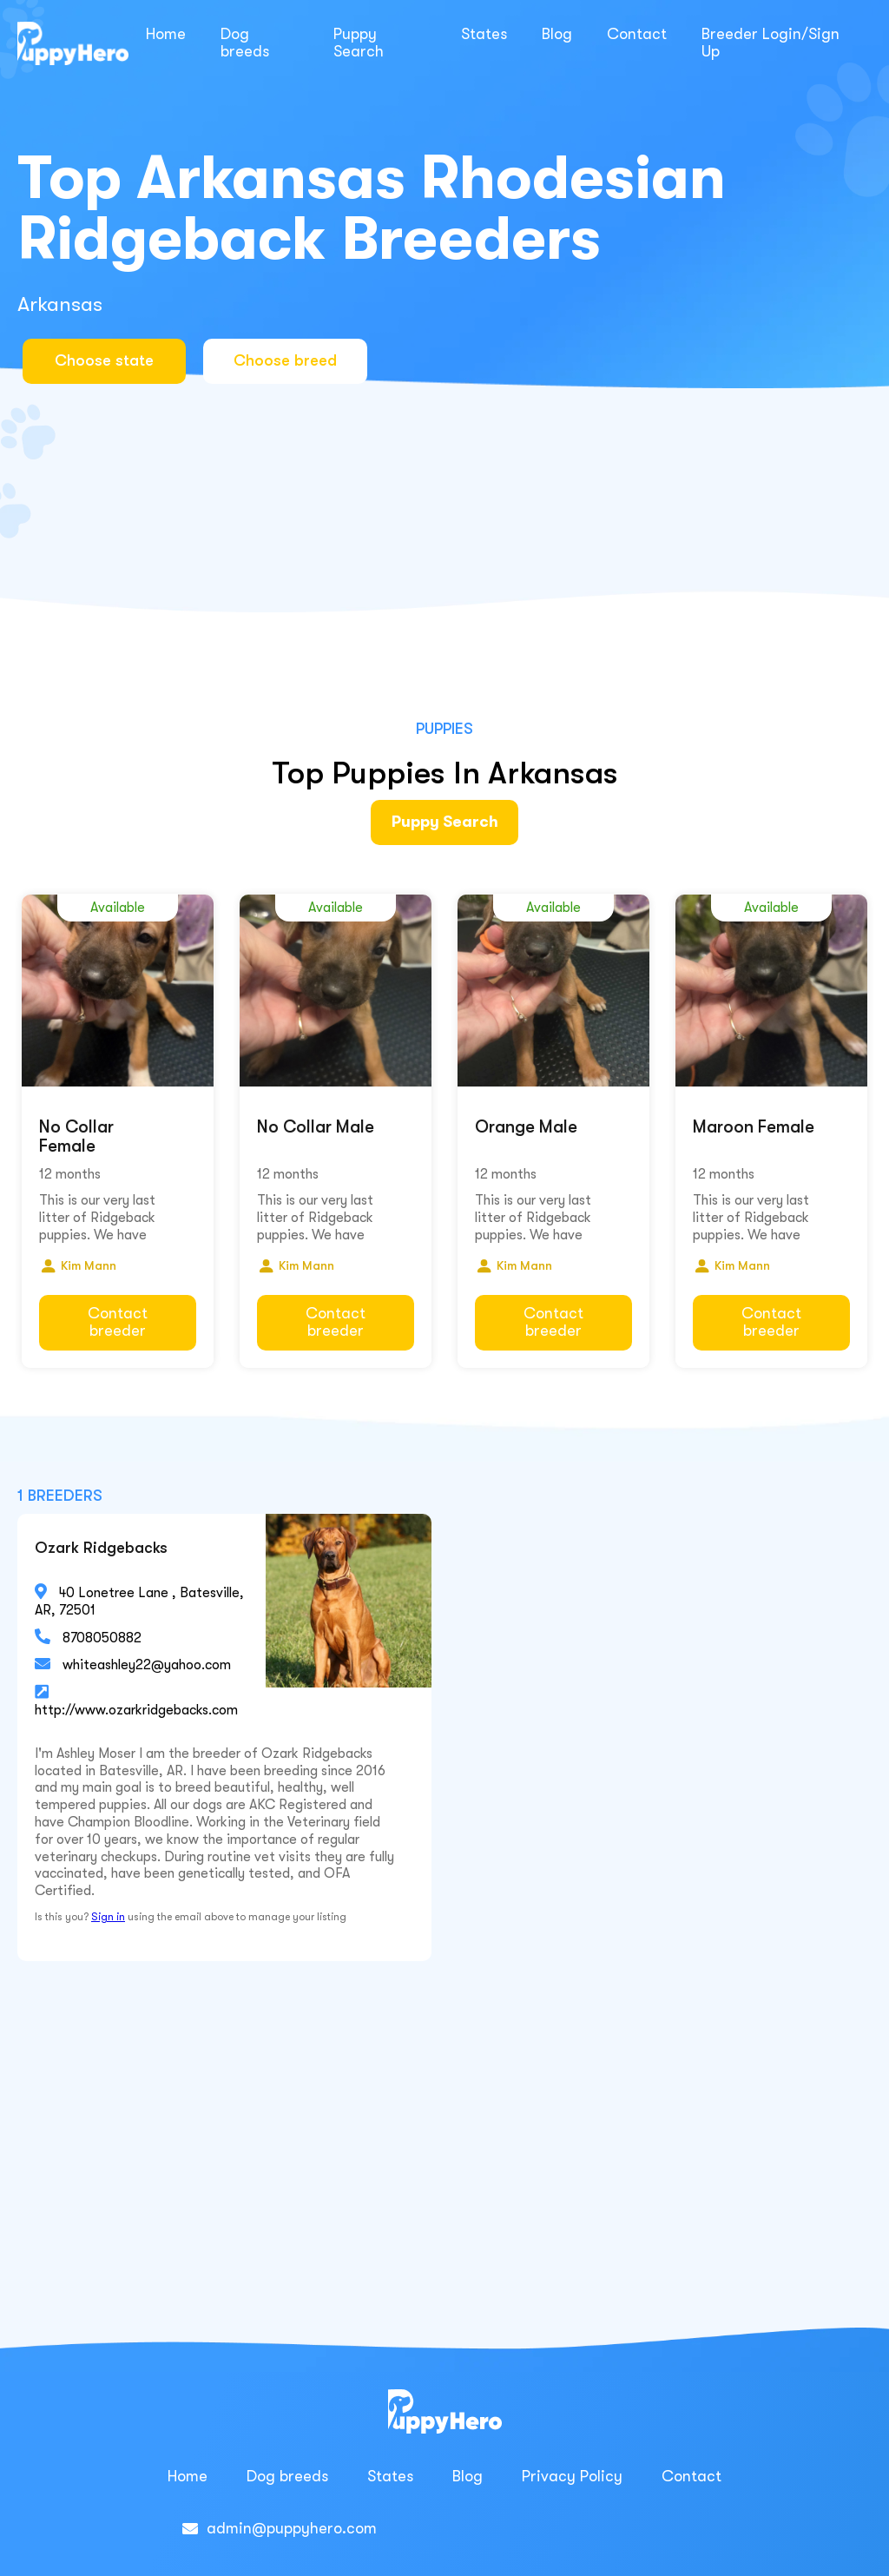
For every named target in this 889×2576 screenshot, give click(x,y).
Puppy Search (358, 42)
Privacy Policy (572, 2471)
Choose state (104, 360)
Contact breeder (118, 1316)
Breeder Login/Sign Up (770, 42)
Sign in (108, 1912)
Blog (557, 34)
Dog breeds (245, 42)
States (484, 34)
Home (166, 34)
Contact (637, 34)
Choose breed (295, 360)
